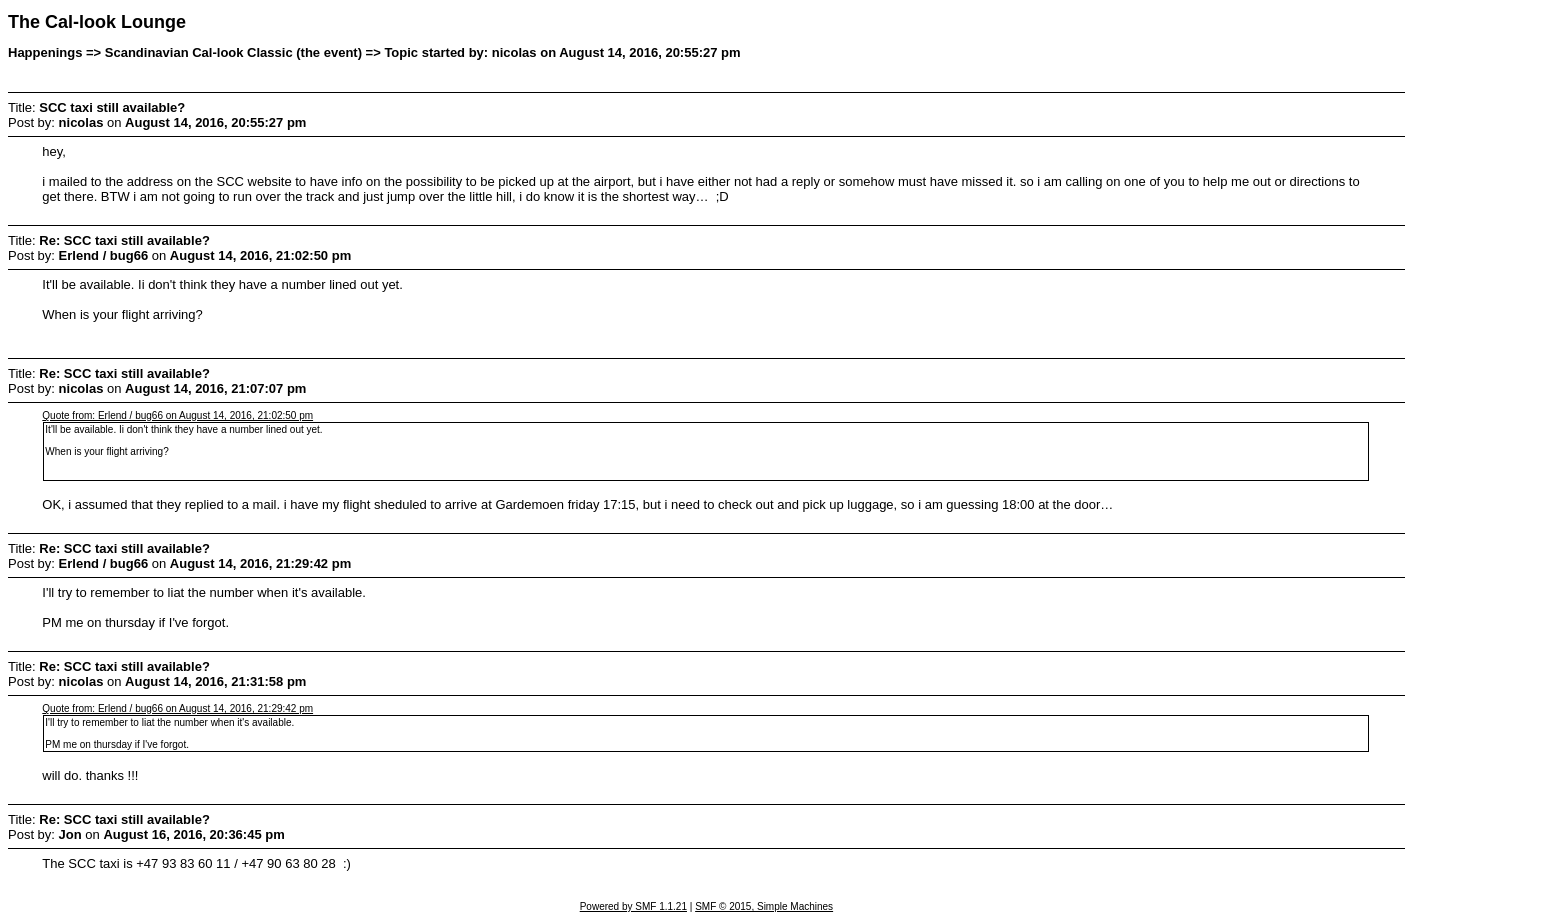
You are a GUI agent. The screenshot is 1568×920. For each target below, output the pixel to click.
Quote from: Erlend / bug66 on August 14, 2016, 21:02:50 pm (177, 415)
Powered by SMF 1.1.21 (633, 906)
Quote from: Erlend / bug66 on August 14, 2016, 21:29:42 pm (177, 708)
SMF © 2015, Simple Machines (764, 906)
